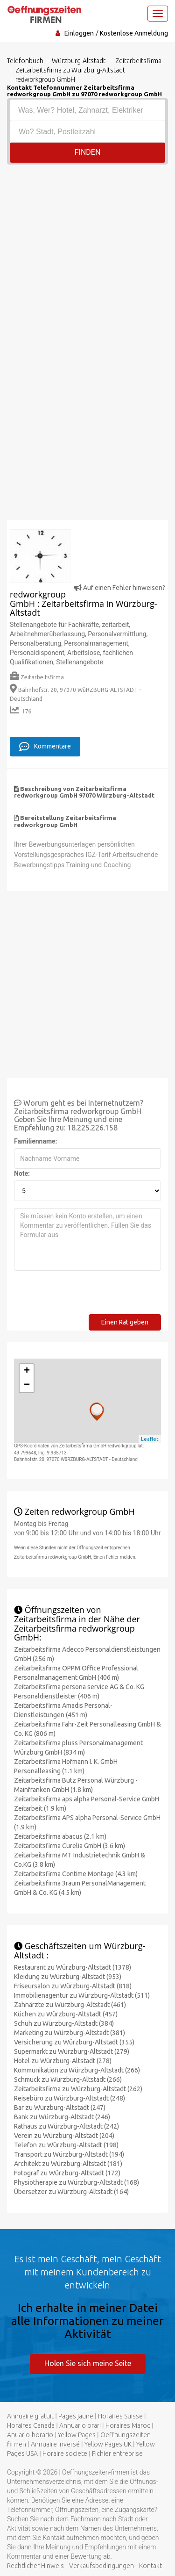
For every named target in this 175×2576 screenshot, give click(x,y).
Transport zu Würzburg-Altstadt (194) (69, 2154)
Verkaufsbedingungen (101, 2565)
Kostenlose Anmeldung (134, 33)
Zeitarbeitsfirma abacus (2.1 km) (60, 1836)
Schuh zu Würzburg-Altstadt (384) (64, 2023)
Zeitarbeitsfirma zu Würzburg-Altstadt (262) (78, 2089)
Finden (88, 152)
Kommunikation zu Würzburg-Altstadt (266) (77, 2070)
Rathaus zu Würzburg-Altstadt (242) (66, 2126)
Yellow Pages (77, 2435)
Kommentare (45, 746)
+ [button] (27, 1371)
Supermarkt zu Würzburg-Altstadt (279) (71, 2051)
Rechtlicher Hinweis (35, 2565)
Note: (22, 1173)
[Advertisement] (87, 257)
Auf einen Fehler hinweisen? (119, 587)
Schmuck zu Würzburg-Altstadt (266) (68, 2079)
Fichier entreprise (117, 2453)
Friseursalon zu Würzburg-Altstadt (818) (73, 1986)
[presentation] (85, 1296)
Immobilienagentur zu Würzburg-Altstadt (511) (82, 1995)
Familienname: (35, 1141)
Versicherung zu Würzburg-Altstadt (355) (74, 2042)
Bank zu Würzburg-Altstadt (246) (62, 2117)
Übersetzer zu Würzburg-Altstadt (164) (71, 2191)
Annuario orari (80, 2425)
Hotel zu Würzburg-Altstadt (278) (63, 2061)
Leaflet (150, 1439)
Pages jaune (75, 2416)
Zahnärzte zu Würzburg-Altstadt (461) (70, 2004)
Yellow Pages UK (108, 2444)
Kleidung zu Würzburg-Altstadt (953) (67, 1976)
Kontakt (150, 2565)
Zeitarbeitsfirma (37, 677)
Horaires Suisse (120, 2416)
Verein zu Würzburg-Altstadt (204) (64, 2135)
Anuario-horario (30, 2435)
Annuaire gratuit (30, 2416)
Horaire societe (64, 2453)
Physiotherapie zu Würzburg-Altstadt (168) (76, 2182)
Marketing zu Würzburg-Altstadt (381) (69, 2032)
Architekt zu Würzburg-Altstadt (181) (68, 2163)
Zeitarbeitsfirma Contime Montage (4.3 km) (76, 1874)
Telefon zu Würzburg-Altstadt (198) (66, 2145)
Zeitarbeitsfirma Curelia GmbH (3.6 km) (69, 1845)
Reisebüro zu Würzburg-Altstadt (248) (69, 2098)
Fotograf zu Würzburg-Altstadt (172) (67, 2173)
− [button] (27, 1385)
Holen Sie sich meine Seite (87, 2363)
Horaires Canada (31, 2425)
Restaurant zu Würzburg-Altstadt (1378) (72, 1967)
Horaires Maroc (127, 2425)
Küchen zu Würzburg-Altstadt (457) (66, 2014)
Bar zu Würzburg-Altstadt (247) (59, 2107)
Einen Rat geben (124, 1322)
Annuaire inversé (55, 2444)
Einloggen (79, 33)
